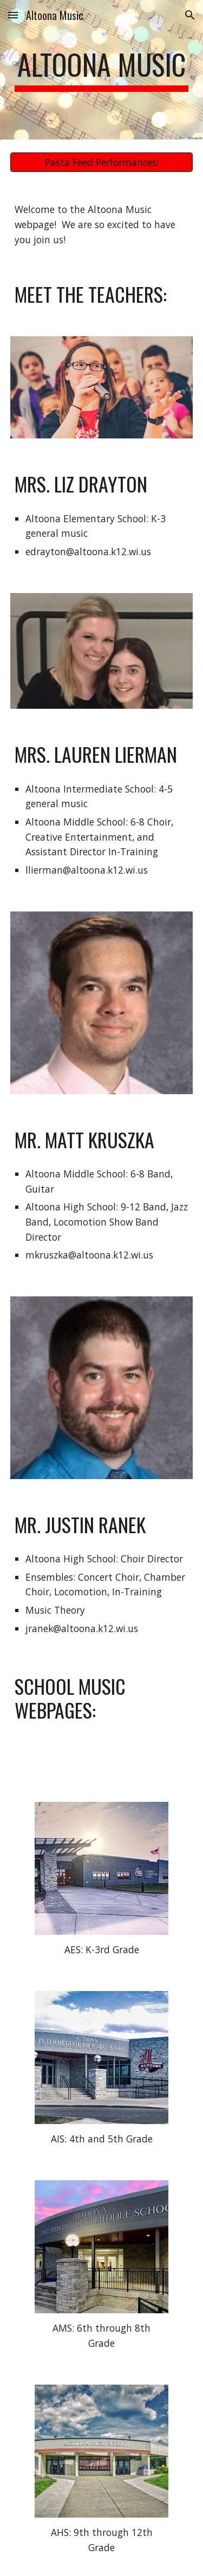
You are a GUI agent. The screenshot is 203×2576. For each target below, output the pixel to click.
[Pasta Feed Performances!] (102, 162)
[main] (101, 69)
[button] (13, 15)
